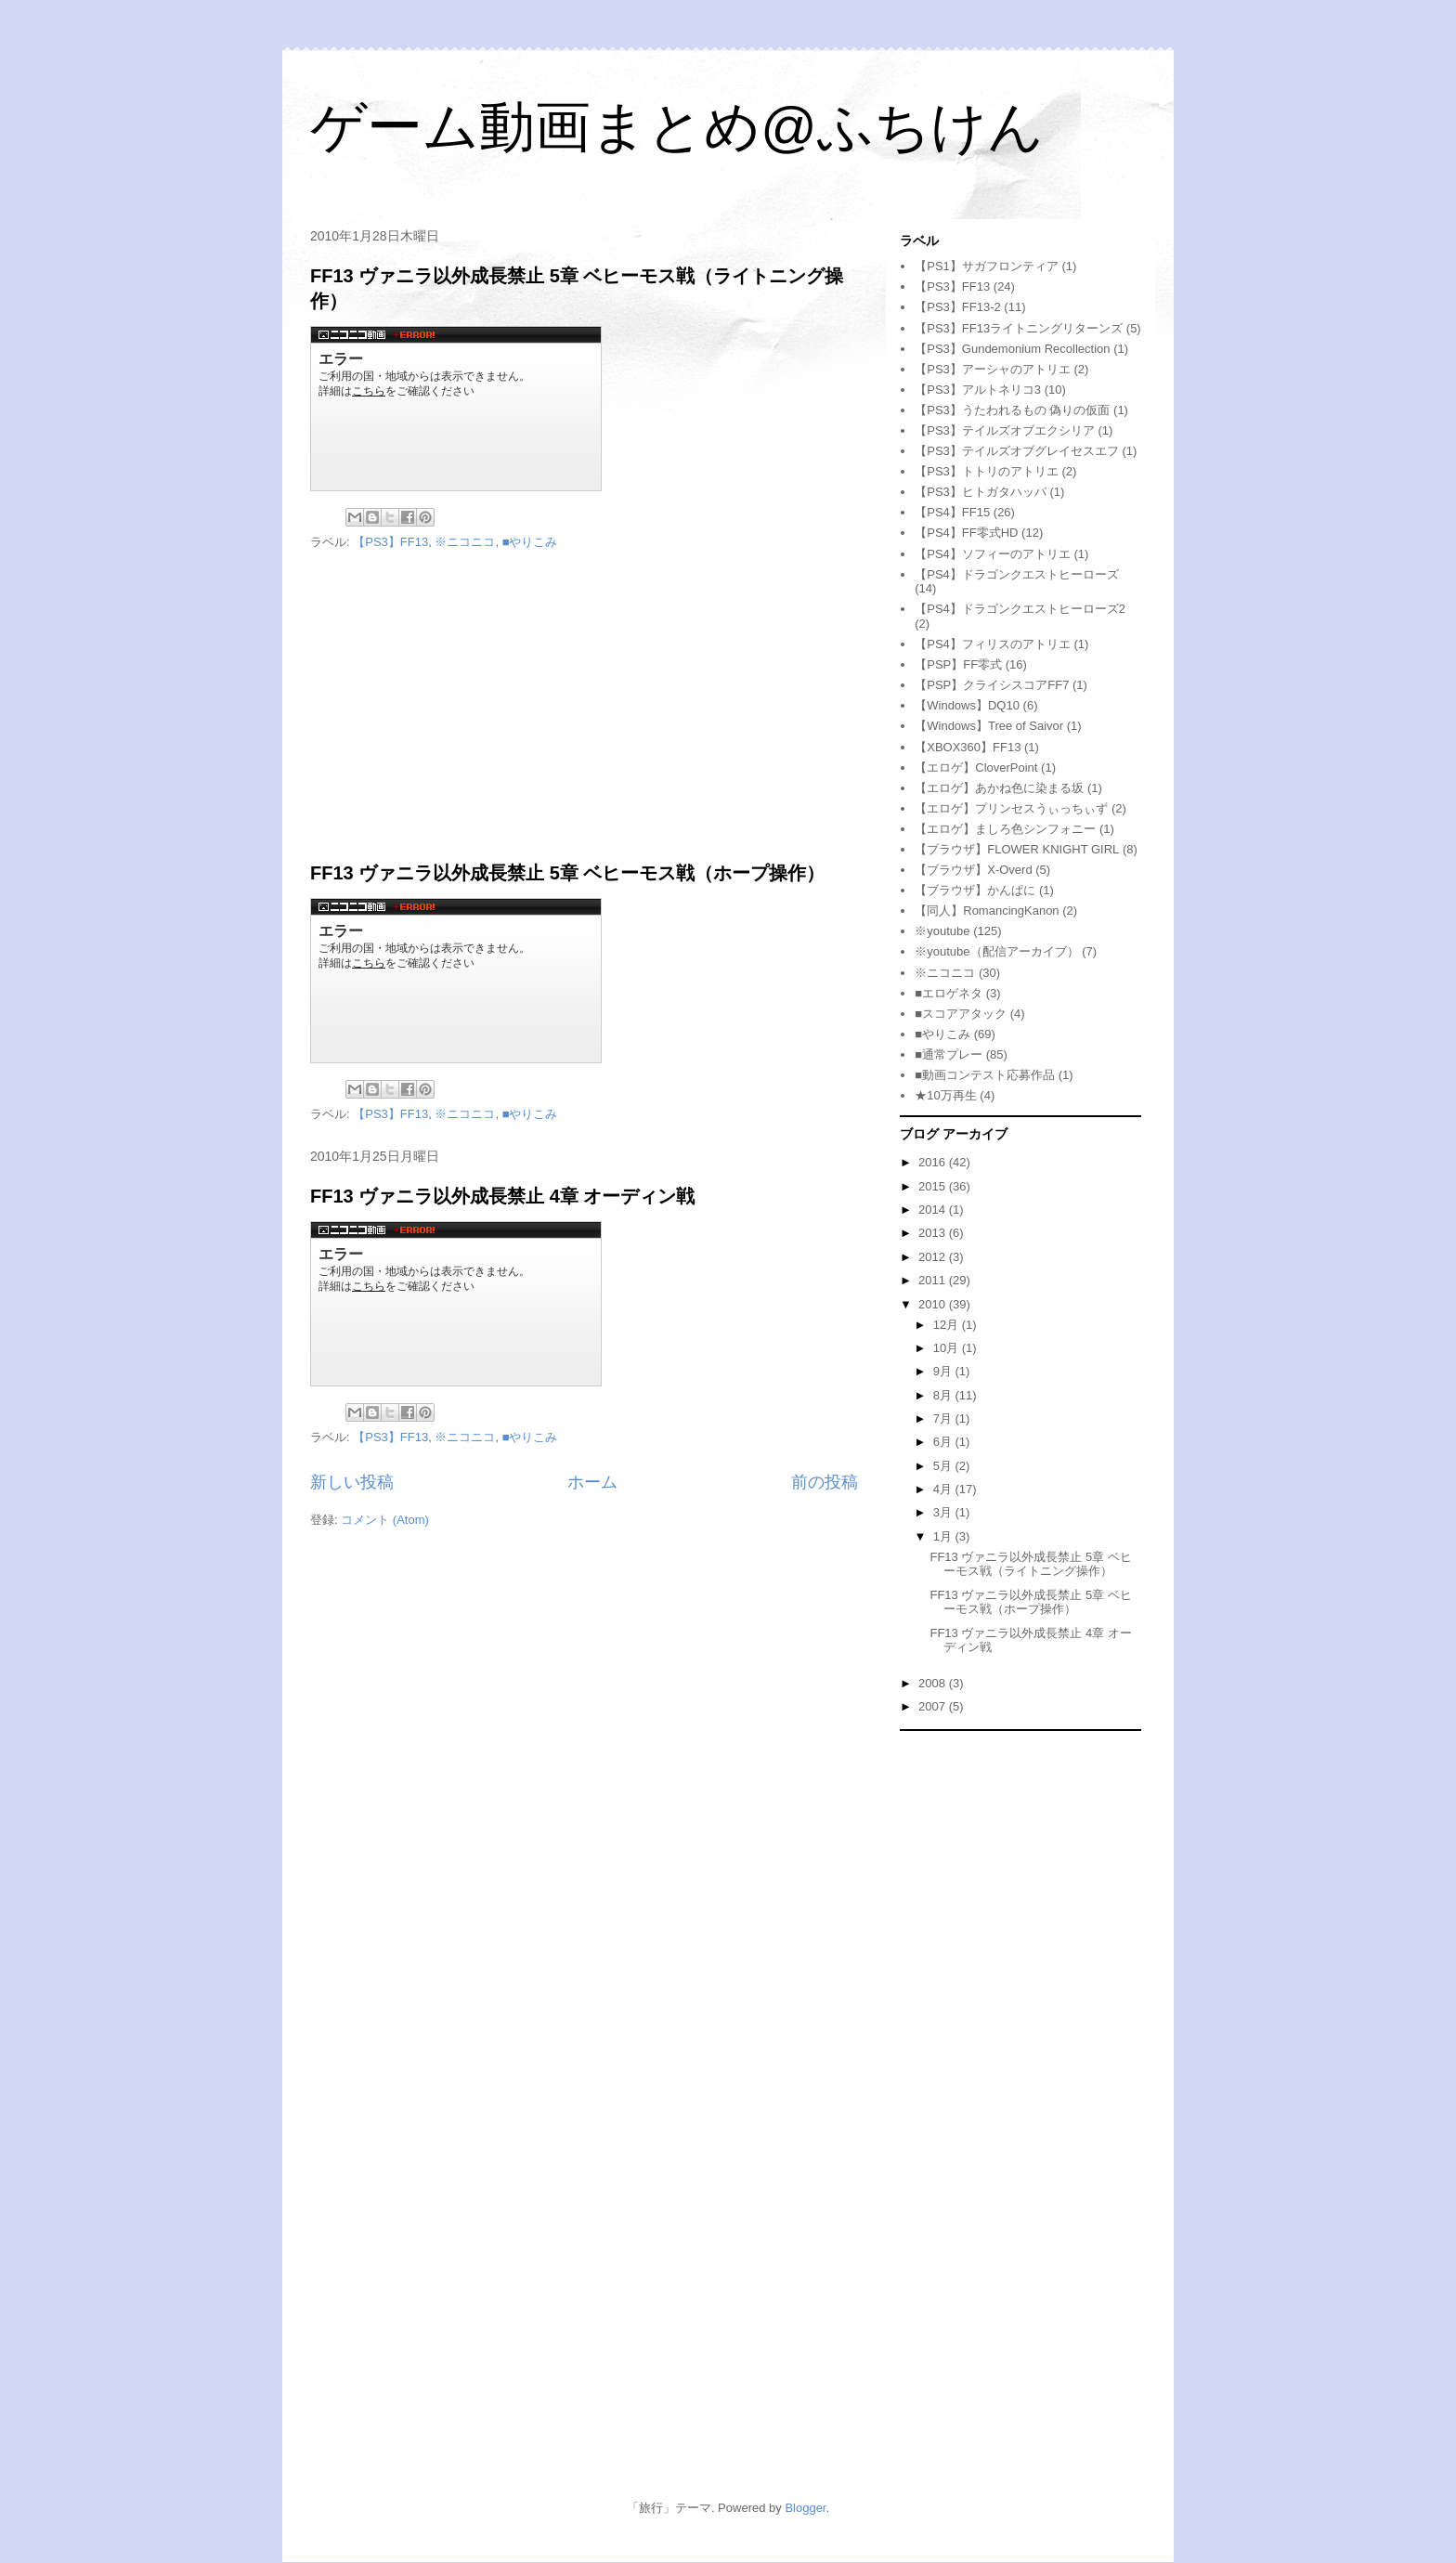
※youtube (942, 931)
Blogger (805, 2508)
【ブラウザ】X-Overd (973, 870)
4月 (944, 1489)
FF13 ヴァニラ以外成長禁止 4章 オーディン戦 (502, 1196)
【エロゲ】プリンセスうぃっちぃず (1011, 808)
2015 (933, 1186)
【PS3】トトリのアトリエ (987, 471)
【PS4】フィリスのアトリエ (993, 644)
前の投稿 (824, 1482)
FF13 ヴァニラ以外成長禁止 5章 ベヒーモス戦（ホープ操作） (567, 873)
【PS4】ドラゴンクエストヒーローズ (1017, 574)
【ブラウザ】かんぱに (975, 890)
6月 (944, 1442)
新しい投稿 (352, 1482)
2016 (933, 1162)
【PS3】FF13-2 (957, 307)
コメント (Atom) (385, 1520)
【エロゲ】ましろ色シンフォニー (1005, 829)
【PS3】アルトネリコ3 (978, 390)
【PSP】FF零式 (958, 664)
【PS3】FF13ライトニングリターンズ (1019, 328)
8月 (944, 1395)
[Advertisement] (584, 707)
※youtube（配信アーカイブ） (996, 951)
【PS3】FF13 (390, 542)
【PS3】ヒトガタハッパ (980, 492)
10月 (947, 1348)
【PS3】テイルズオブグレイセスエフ (1017, 451)
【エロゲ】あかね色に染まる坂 (999, 788)
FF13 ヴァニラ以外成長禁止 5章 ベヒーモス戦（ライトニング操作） (1030, 1564)
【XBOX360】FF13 (967, 747)
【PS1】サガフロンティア (987, 266)
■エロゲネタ (948, 993)
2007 (933, 1706)
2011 (933, 1280)
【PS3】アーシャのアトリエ (993, 369)
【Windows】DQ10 (967, 705)
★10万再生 (945, 1095)
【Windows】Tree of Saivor (989, 726)
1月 (944, 1536)
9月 (944, 1371)
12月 (947, 1325)
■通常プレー (948, 1054)
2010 (933, 1304)
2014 (933, 1209)
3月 (944, 1512)
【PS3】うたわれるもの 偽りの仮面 (1012, 410)
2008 (933, 1683)
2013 (933, 1233)
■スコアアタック (961, 1014)
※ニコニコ (465, 542)
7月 (944, 1418)
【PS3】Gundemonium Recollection (1012, 349)
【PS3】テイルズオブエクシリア (1005, 430)
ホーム (592, 1482)
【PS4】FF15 (952, 512)
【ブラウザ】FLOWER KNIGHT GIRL (1017, 849)
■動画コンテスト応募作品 (985, 1075)
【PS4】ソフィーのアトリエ (993, 554)
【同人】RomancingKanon (987, 910)
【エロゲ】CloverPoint (976, 767)
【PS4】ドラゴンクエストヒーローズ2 (1020, 609)
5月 (944, 1466)
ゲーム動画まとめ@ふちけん (677, 127)
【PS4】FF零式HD (966, 533)
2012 (933, 1257)
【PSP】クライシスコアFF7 (992, 685)
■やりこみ (530, 542)
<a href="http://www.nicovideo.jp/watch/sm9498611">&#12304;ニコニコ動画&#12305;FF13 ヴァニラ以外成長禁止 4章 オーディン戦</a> (456, 1303)
